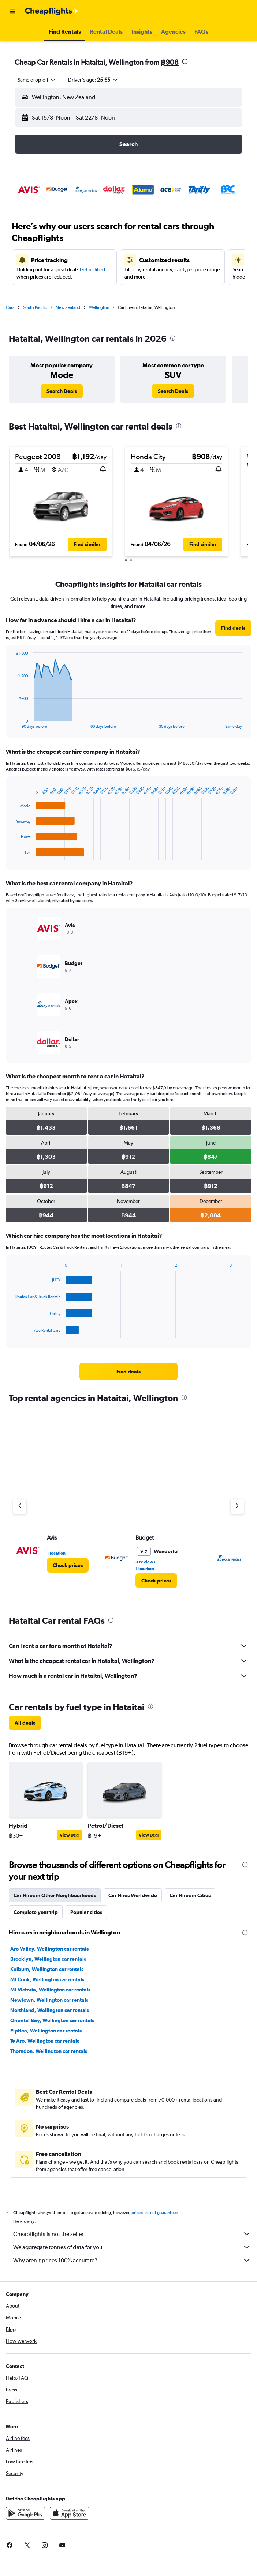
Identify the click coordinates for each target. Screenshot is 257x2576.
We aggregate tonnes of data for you (132, 2247)
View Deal (69, 1835)
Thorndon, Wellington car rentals (48, 2051)
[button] (12, 11)
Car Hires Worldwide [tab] (132, 1895)
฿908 (170, 62)
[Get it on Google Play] (25, 2513)
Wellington (99, 307)
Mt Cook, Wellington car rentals (47, 1979)
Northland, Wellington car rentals (49, 2010)
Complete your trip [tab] (36, 1912)
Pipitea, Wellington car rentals (46, 2031)
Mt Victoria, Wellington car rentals (50, 1990)
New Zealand (68, 307)
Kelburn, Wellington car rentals (46, 1969)
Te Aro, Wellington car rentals (44, 2041)
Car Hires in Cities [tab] (190, 1895)
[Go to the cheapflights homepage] (52, 11)
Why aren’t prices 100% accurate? (132, 2260)
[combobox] (37, 79)
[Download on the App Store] (69, 2513)
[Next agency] (237, 1506)
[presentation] (185, 61)
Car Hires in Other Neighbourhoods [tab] (55, 1895)
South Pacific (35, 307)
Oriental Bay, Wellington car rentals (52, 2020)
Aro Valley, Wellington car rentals (49, 1949)
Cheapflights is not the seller (132, 2233)
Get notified (92, 269)
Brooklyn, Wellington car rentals (48, 1959)
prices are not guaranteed (154, 2212)
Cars (10, 307)
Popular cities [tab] (86, 1912)
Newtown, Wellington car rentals (49, 2000)
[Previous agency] (19, 1506)
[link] (62, 391)
